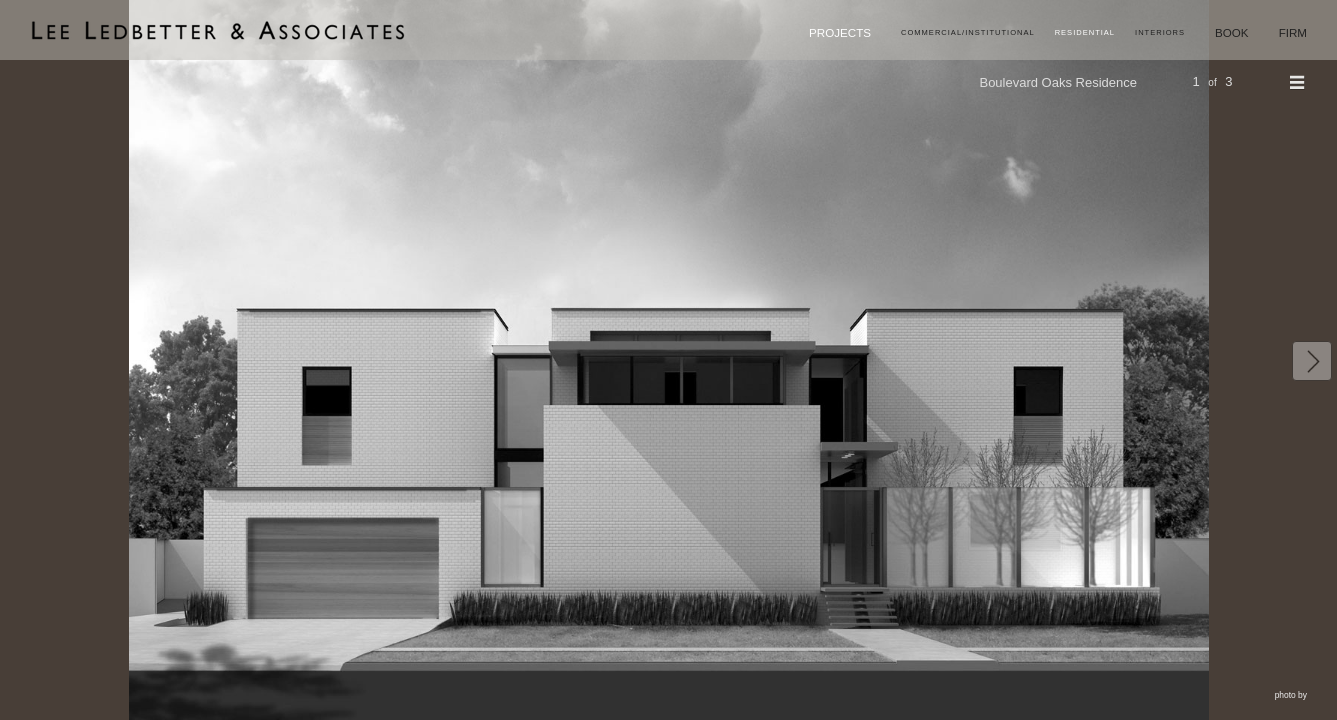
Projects (752, 34)
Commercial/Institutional (905, 35)
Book (1219, 34)
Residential (1046, 35)
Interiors (1135, 35)
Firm (1288, 34)
